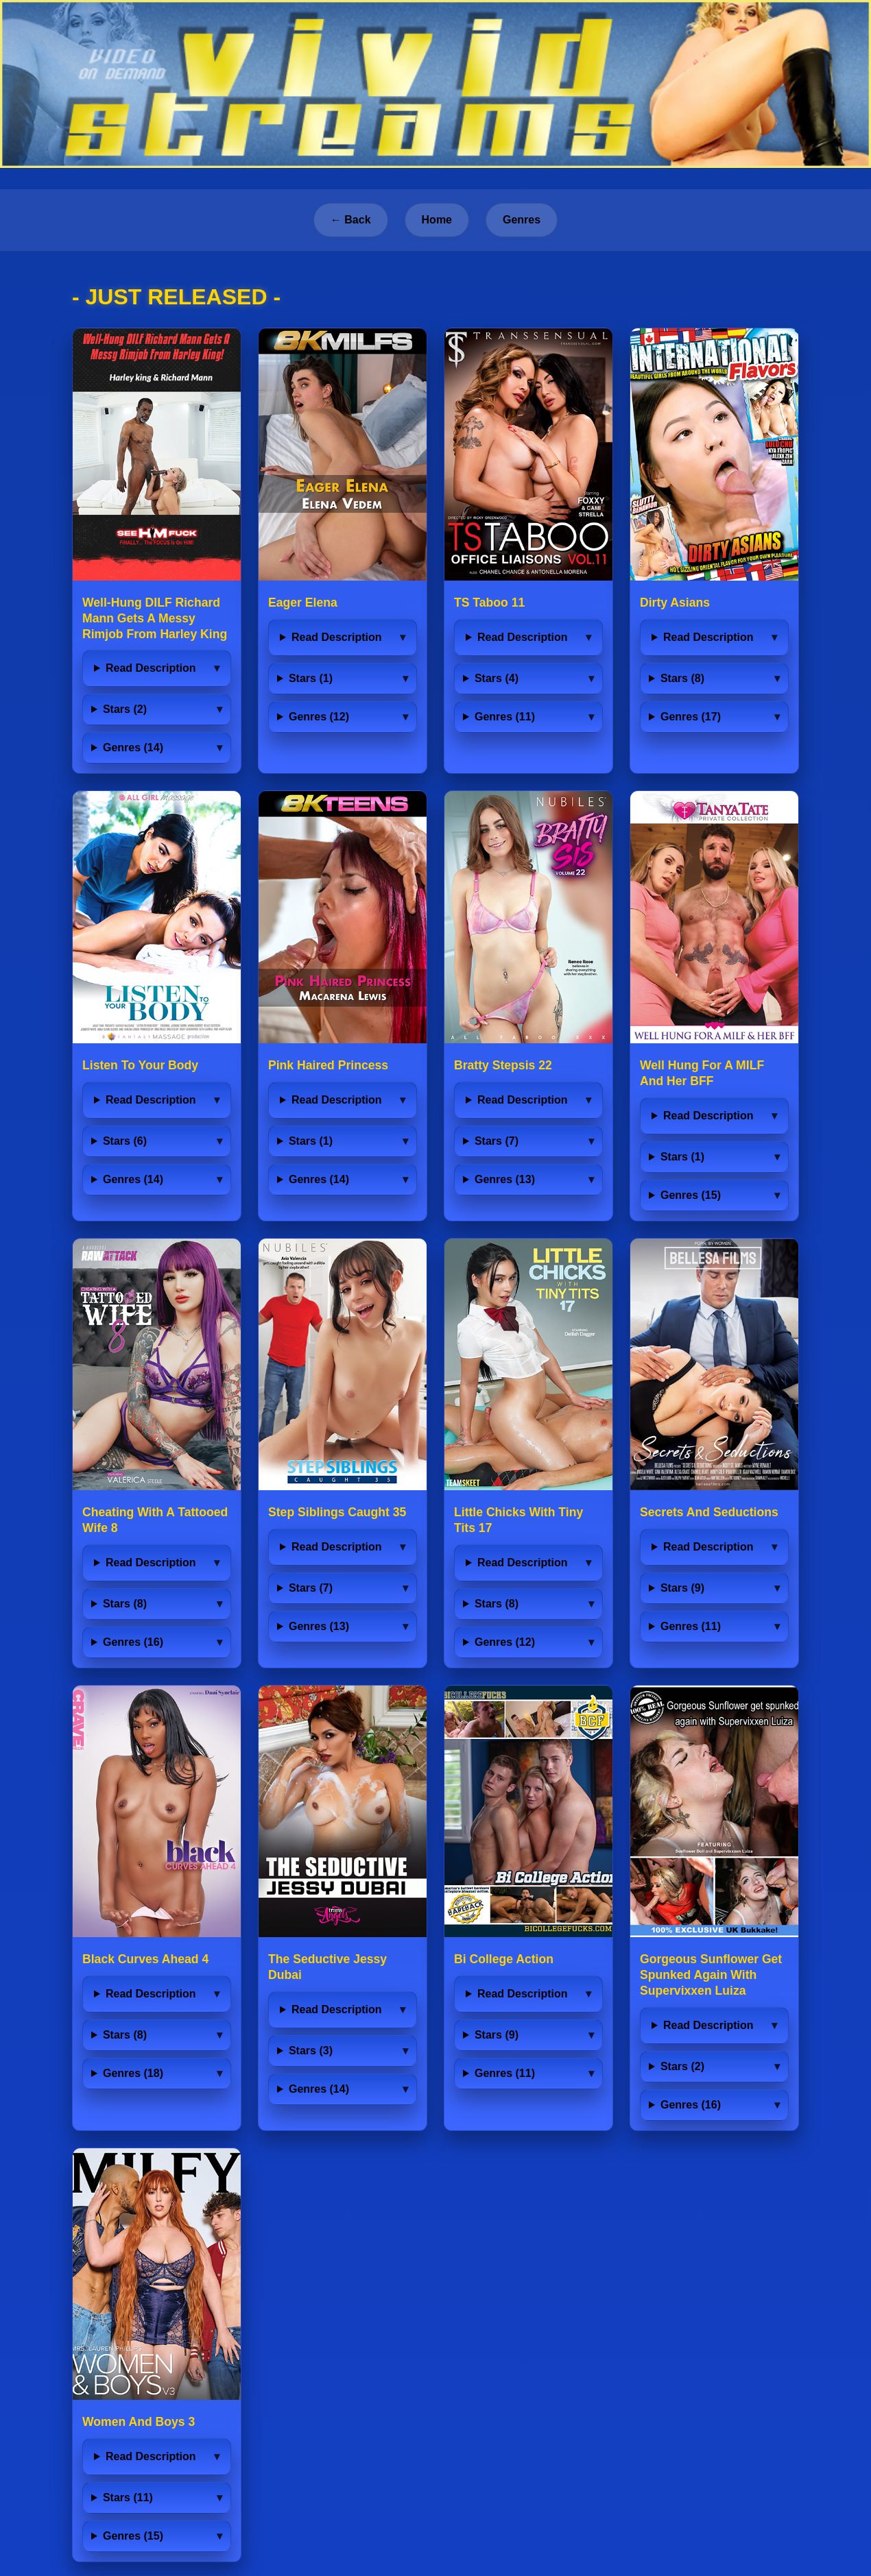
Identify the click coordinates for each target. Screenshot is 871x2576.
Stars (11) (128, 2497)
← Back (351, 220)
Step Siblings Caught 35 (337, 1512)
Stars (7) (496, 1141)
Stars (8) (682, 678)
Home (437, 220)
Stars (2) (125, 709)
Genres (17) (690, 716)
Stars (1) (311, 678)
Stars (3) (311, 2050)
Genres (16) (133, 1642)
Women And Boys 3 (138, 2422)
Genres (521, 220)
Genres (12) (319, 716)
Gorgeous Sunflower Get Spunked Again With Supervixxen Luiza (711, 1974)
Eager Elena (302, 602)
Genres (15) (690, 1195)
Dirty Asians (675, 602)
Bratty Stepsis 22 (503, 1065)
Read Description (151, 668)
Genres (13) (505, 1179)
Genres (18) (133, 2073)
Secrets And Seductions (709, 1512)
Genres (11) (505, 716)
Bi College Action (503, 1959)
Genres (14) (133, 747)
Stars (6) (125, 1141)
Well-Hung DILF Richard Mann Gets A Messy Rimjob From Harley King (154, 618)
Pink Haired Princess (328, 1065)
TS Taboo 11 (489, 602)
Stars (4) (496, 678)
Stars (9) (682, 1588)
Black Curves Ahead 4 (145, 1959)
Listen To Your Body (140, 1065)
